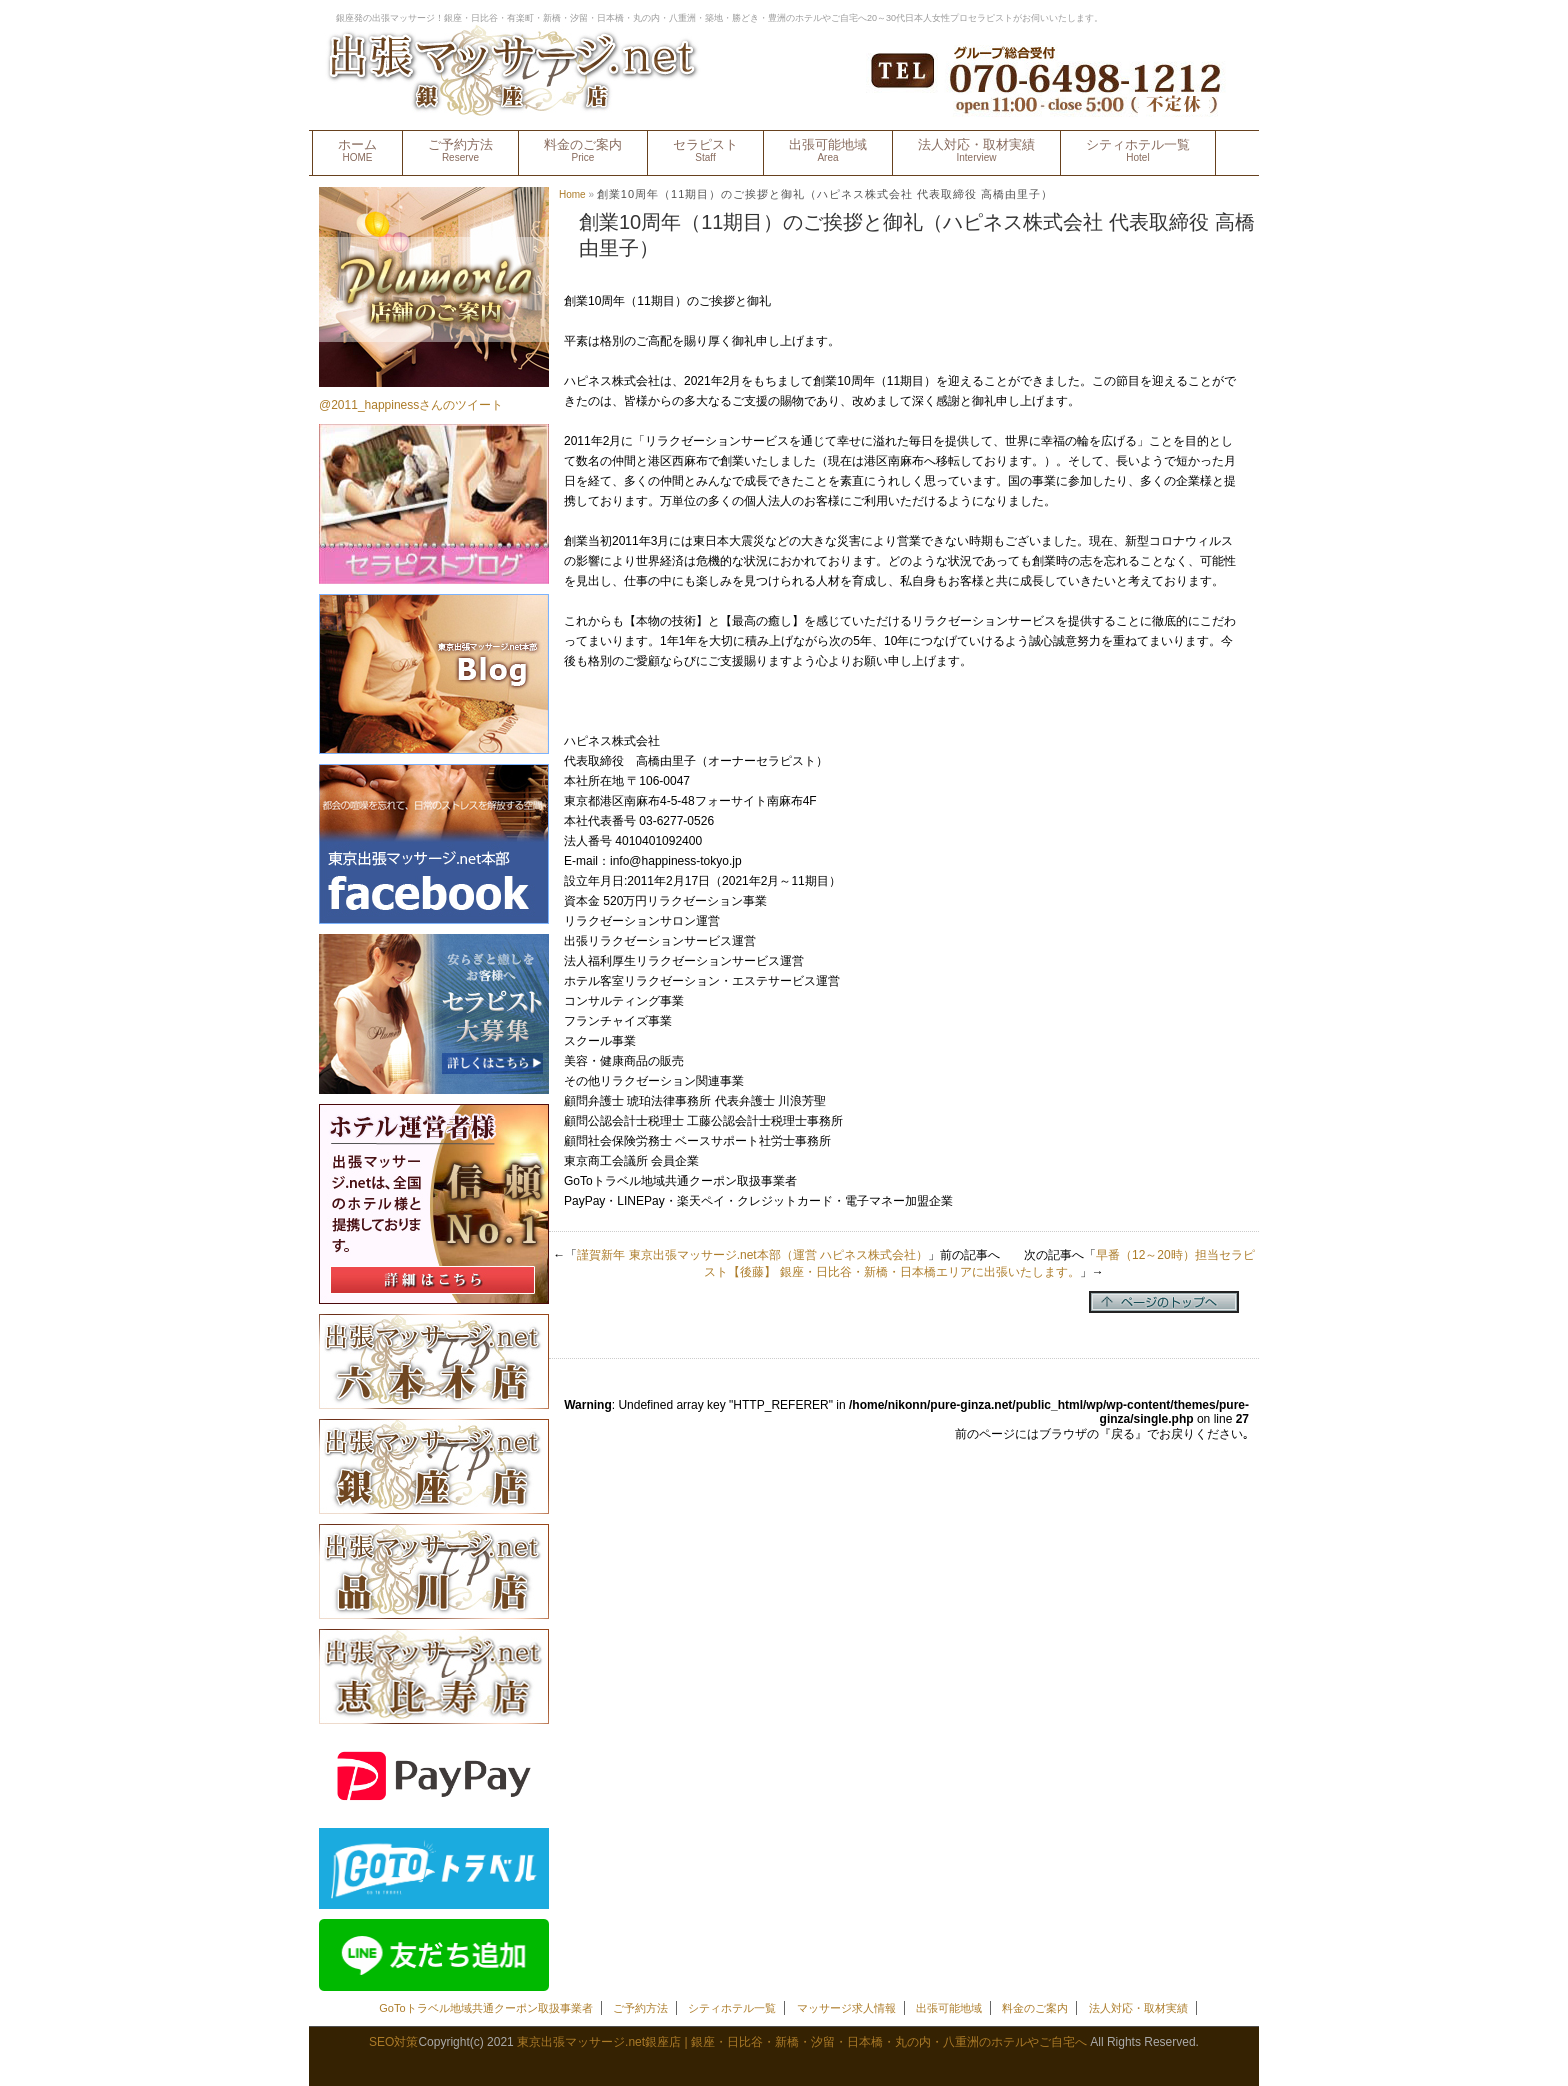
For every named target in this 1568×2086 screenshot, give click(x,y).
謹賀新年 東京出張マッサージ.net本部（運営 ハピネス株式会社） (752, 1255)
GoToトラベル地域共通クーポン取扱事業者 (485, 2008)
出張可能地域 (828, 150)
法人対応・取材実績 (976, 150)
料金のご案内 (583, 150)
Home (572, 194)
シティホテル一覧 (1138, 150)
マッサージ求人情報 (846, 2008)
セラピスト (705, 150)
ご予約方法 (460, 150)
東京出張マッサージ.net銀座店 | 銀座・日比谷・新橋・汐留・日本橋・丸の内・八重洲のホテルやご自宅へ (802, 2042)
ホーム (357, 150)
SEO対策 (393, 2042)
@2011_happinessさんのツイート (411, 405)
